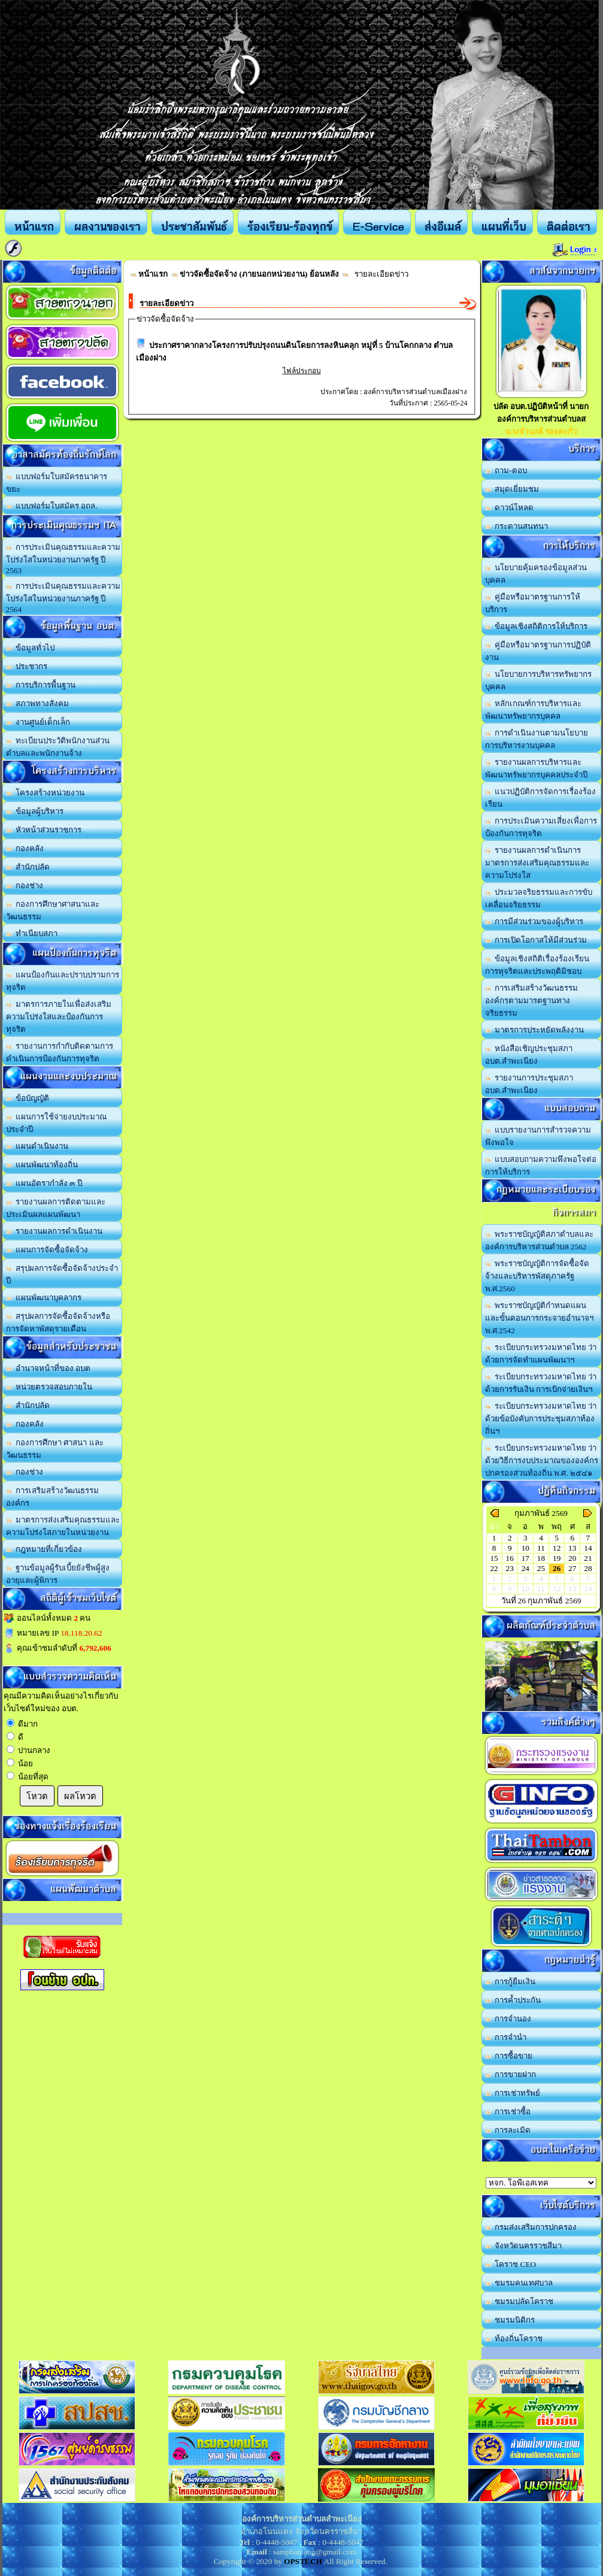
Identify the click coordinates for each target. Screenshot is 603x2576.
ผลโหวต (80, 1796)
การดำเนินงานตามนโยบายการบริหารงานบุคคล (537, 739)
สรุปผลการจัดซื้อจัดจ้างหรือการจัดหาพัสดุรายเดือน (58, 1322)
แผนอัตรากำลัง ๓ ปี (44, 1183)
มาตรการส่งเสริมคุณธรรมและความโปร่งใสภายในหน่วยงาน (63, 1526)
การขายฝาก (511, 2074)
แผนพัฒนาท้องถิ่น (42, 1164)
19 (556, 1558)
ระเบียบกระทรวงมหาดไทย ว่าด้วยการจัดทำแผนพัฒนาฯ (541, 1353)
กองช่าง (25, 885)
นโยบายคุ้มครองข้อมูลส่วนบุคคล (536, 574)
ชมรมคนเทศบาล (519, 2282)
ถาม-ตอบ (506, 470)
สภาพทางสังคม (37, 703)
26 (556, 1568)
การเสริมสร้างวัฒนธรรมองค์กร (52, 1497)
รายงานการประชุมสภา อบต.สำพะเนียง (529, 1084)
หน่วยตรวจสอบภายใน (49, 1386)
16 (510, 1558)
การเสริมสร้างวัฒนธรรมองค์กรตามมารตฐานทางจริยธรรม (531, 1000)
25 (541, 1568)
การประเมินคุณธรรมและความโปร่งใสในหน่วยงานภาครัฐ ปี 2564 (63, 598)
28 (588, 1568)
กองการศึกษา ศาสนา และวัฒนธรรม (55, 1449)
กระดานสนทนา (517, 526)
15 (494, 1558)
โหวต (37, 1796)
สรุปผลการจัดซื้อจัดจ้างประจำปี (62, 1274)
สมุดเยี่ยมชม (512, 489)
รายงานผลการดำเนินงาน (54, 1231)
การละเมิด (508, 2130)
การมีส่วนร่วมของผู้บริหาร (534, 921)
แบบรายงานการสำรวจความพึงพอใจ (538, 1136)
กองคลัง (25, 848)
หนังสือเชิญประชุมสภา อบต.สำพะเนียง (529, 1054)
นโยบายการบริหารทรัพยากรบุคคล (538, 680)
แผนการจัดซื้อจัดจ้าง (47, 1249)
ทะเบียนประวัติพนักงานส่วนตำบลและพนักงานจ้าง (58, 747)
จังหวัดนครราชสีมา (523, 2245)
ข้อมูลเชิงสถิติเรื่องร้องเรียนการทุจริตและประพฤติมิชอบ (537, 965)
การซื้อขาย (509, 2055)
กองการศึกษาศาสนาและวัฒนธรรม (53, 910)
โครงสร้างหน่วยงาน (45, 792)
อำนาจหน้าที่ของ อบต (48, 1368)
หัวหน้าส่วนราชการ (44, 829)
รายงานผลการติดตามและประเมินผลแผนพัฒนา (56, 1208)
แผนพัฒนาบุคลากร (44, 1297)
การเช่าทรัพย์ (513, 2092)
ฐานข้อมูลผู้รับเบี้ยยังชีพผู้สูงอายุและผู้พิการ (58, 1574)
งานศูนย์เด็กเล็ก (38, 722)
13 (572, 1547)
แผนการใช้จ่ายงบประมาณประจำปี (56, 1123)
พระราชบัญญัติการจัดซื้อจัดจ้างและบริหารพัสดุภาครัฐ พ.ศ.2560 (537, 1276)
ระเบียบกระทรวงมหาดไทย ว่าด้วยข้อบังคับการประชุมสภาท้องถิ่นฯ (541, 1418)
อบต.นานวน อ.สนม (541, 2182)
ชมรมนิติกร (510, 2319)
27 (572, 1568)
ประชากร (27, 666)
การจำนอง (508, 2018)
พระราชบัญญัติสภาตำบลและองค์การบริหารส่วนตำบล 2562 (539, 1240)
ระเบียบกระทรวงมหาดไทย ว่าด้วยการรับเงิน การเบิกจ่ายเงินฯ (541, 1383)
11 (541, 1547)
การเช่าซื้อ (508, 2111)
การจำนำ (506, 2037)
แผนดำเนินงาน (37, 1146)
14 (588, 1547)
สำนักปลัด (28, 866)
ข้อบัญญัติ (28, 1098)
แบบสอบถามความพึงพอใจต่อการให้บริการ (541, 1165)
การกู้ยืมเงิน (510, 1981)
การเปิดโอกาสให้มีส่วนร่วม (536, 940)
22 (494, 1568)
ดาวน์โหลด (509, 507)
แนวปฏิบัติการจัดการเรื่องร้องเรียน (540, 798)
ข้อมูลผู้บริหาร (35, 811)
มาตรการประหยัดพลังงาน (534, 1029)
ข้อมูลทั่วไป (30, 647)
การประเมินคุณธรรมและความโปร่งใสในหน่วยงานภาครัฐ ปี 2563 (63, 559)
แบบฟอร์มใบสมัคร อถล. (52, 505)
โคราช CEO (511, 2264)
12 (556, 1547)
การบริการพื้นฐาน (41, 684)
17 (525, 1558)
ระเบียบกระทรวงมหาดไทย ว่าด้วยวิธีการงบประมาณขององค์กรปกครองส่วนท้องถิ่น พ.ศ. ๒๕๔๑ (541, 1460)
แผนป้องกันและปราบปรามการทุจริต (63, 981)
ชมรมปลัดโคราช (519, 2301)
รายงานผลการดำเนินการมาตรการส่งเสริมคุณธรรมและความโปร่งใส (537, 863)
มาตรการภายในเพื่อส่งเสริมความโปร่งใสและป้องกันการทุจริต (59, 1017)
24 (525, 1568)
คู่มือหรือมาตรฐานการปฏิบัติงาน (538, 651)
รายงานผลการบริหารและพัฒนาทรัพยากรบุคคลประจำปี (536, 768)
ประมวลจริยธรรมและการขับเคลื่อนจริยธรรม (539, 898)
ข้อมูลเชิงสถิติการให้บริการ (536, 626)
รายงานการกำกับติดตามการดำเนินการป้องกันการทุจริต (60, 1052)
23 (510, 1568)
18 (541, 1558)
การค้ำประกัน (513, 2000)
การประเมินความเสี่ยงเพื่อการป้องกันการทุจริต (541, 827)
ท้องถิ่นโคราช (514, 2338)
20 (572, 1558)
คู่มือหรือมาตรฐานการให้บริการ (533, 603)
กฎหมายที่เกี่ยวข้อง (44, 1549)
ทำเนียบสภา (32, 933)
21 (588, 1558)
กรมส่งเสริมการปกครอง (531, 2227)
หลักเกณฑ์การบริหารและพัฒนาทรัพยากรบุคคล (533, 710)
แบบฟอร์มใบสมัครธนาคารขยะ (57, 483)
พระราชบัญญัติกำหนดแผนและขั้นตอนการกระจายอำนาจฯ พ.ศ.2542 (539, 1318)
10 (525, 1547)
